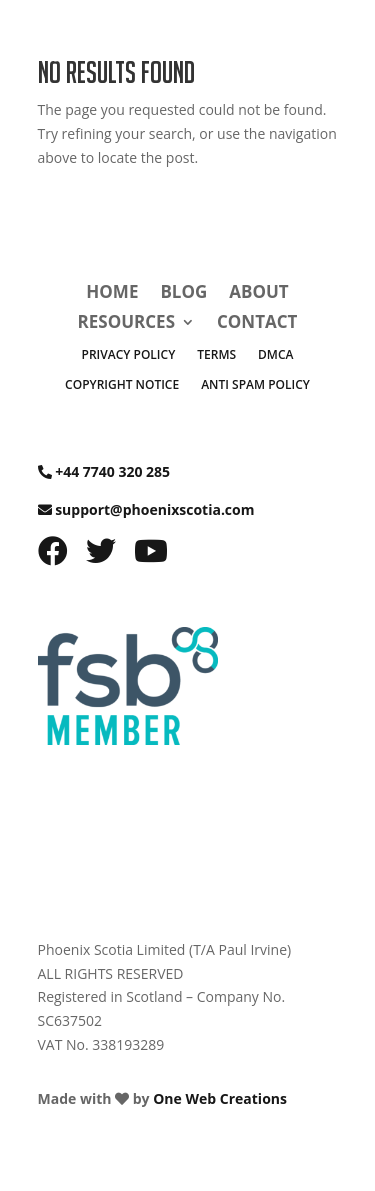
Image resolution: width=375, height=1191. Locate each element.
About (258, 294)
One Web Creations (220, 1098)
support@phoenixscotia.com (154, 509)
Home (112, 294)
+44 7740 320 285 (112, 471)
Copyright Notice (122, 385)
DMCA (275, 355)
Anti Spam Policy (255, 385)
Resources (126, 324)
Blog (183, 294)
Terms (216, 355)
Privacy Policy (129, 355)
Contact (257, 324)
